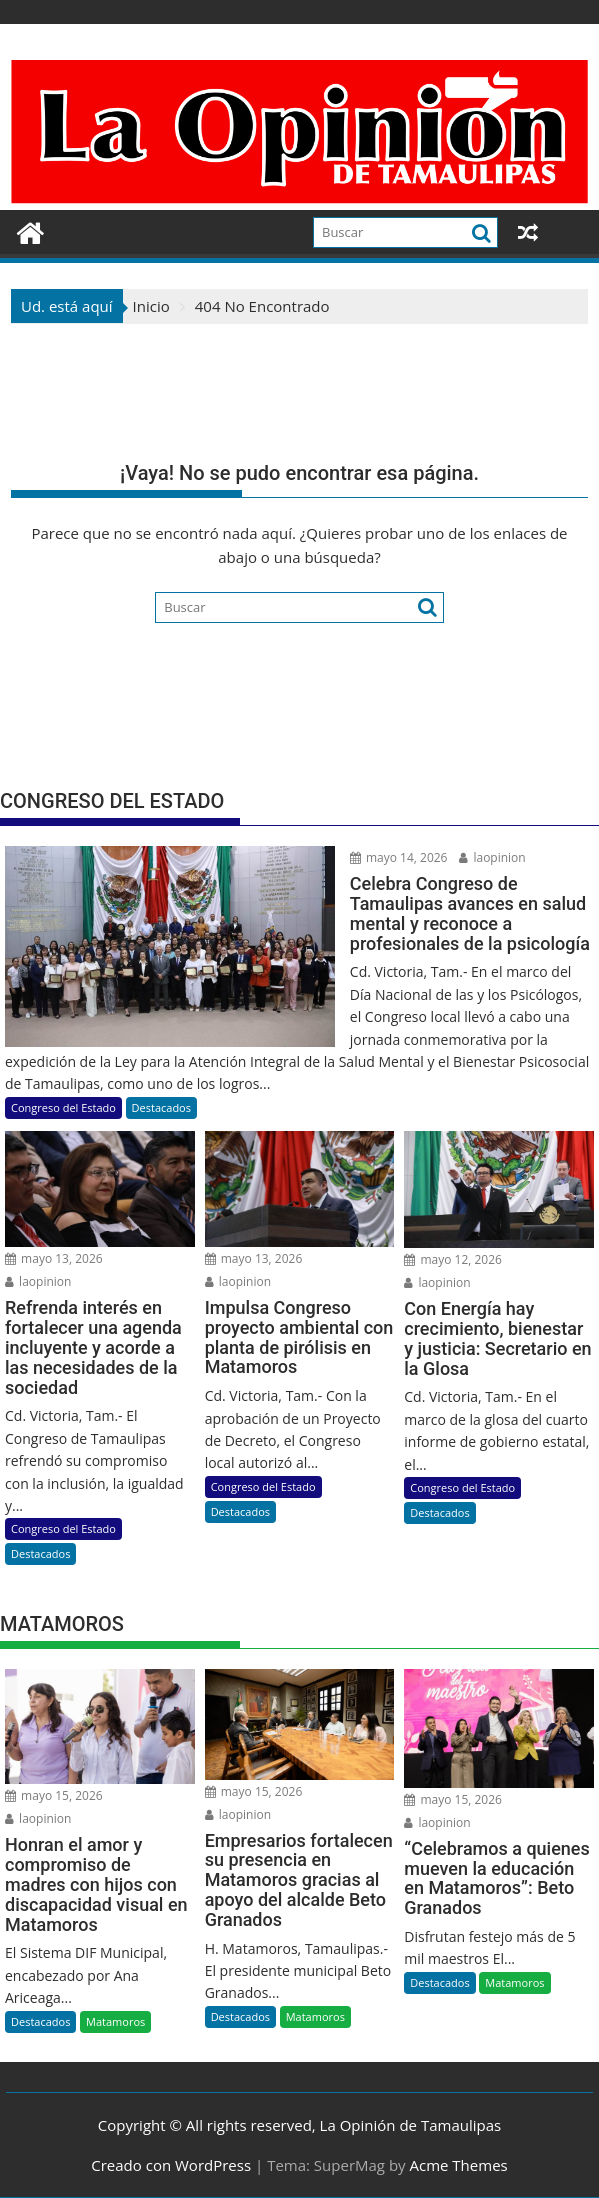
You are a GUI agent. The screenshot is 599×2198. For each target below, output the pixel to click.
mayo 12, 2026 (453, 1259)
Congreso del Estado (63, 1107)
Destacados (161, 1107)
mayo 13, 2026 (54, 1258)
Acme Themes (458, 2165)
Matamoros (115, 2021)
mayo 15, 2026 (54, 1795)
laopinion (492, 857)
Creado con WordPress (171, 2165)
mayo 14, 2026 (399, 857)
